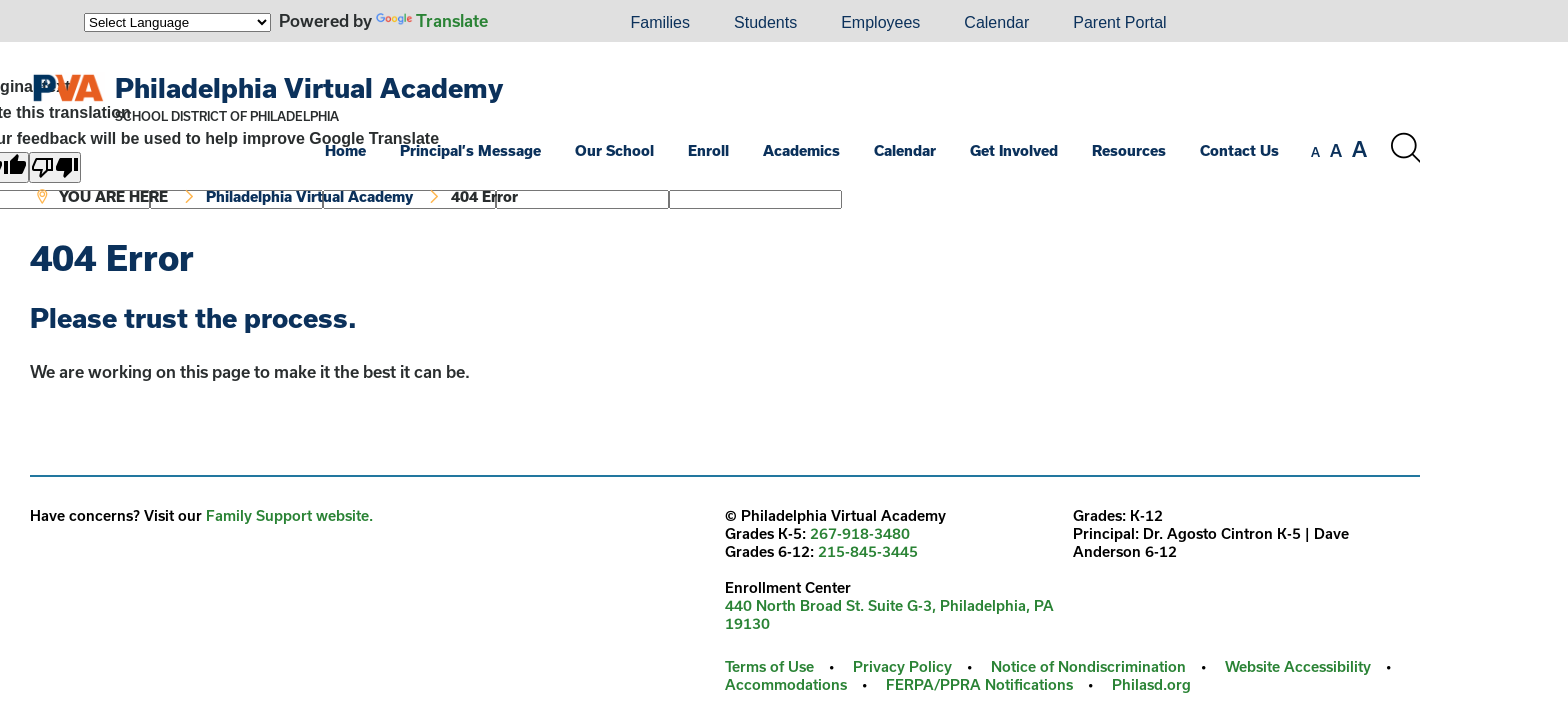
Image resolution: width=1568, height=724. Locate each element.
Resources (1129, 150)
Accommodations (786, 684)
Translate (432, 20)
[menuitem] (540, 23)
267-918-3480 (860, 533)
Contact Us (1239, 150)
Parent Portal (1119, 22)
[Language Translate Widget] (177, 22)
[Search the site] (1405, 148)
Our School (614, 150)
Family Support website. (289, 515)
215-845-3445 (868, 551)
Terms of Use (769, 666)
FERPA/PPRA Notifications (979, 684)
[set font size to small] (1315, 152)
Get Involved (1014, 150)
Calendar (996, 22)
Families (660, 22)
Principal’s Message (470, 150)
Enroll (708, 150)
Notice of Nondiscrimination (1088, 666)
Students (765, 22)
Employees (880, 22)
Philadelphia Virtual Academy (309, 87)
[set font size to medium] (1336, 151)
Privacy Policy (902, 666)
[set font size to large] (1359, 149)
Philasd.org (1151, 684)
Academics (801, 150)
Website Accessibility (1298, 666)
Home (345, 150)
